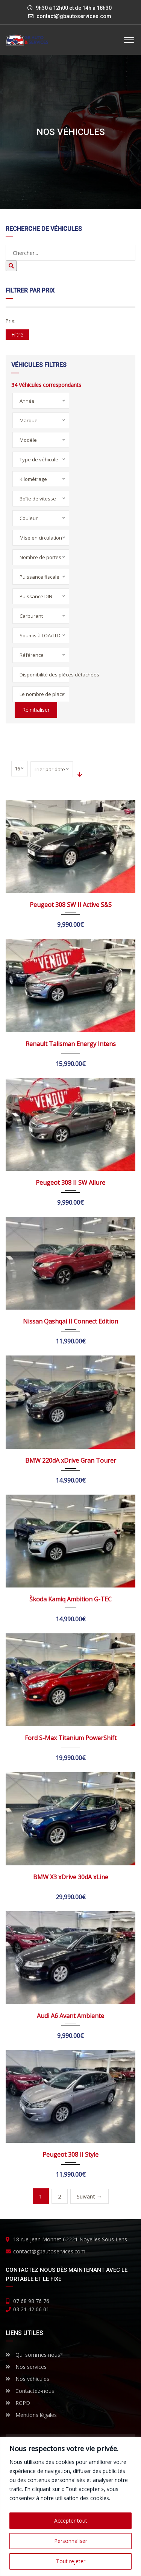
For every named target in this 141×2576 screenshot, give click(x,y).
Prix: (10, 320)
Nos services (26, 2366)
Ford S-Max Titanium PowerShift (71, 1738)
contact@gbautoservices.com (73, 16)
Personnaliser (70, 2540)
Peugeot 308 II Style (70, 2154)
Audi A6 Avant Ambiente (70, 2016)
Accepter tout (70, 2520)
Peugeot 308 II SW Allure (70, 1182)
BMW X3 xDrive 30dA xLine (70, 1877)
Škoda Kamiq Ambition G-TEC (70, 1599)
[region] (70, 2506)
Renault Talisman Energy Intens (71, 1044)
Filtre (17, 334)
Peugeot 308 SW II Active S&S (71, 905)
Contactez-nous (30, 2390)
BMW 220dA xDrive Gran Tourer (70, 1460)
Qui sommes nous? (34, 2354)
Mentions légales (31, 2414)
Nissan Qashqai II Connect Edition (70, 1321)
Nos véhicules (27, 2378)
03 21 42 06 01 (31, 2309)
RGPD (18, 2402)
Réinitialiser (36, 709)
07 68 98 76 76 (31, 2301)
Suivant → (89, 2196)
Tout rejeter (70, 2561)
